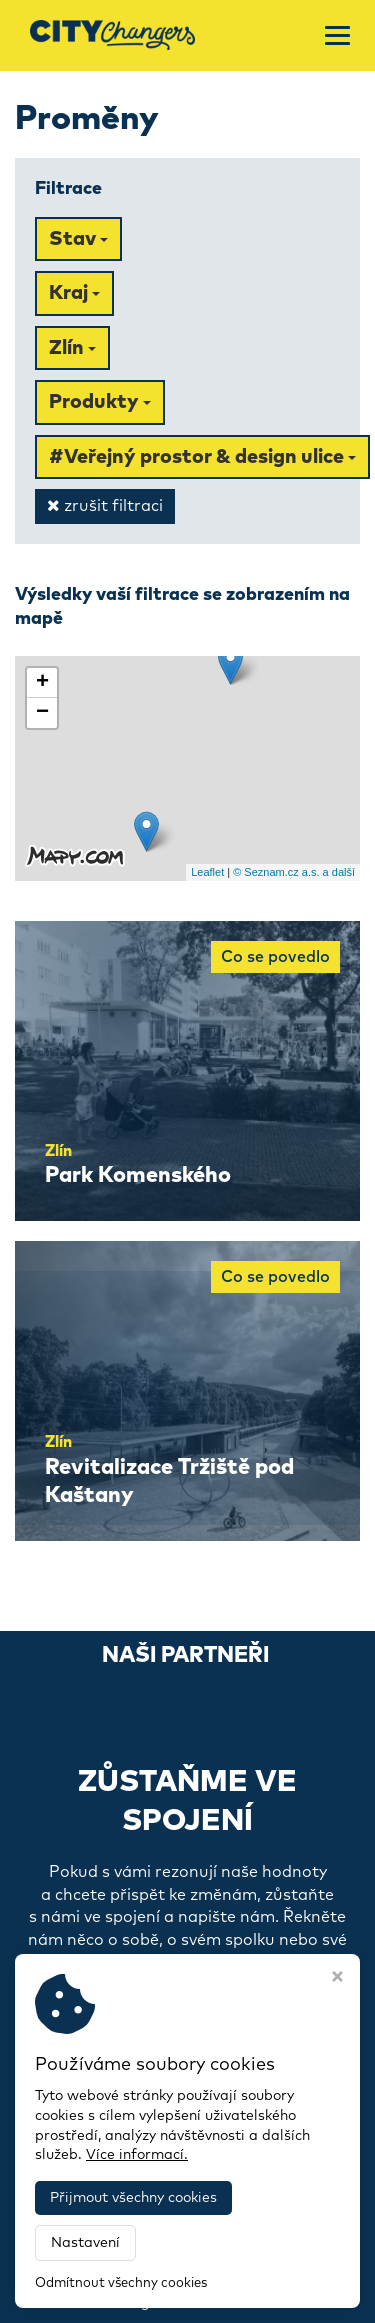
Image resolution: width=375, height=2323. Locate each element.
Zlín (72, 348)
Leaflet (207, 872)
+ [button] (42, 683)
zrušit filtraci (105, 505)
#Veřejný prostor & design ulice (202, 457)
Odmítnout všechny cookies (121, 2283)
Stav (78, 239)
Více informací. (137, 2155)
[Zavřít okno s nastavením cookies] (337, 1979)
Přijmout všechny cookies (133, 2198)
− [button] (42, 713)
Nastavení (85, 2243)
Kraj (74, 293)
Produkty (100, 402)
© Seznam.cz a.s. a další (294, 872)
